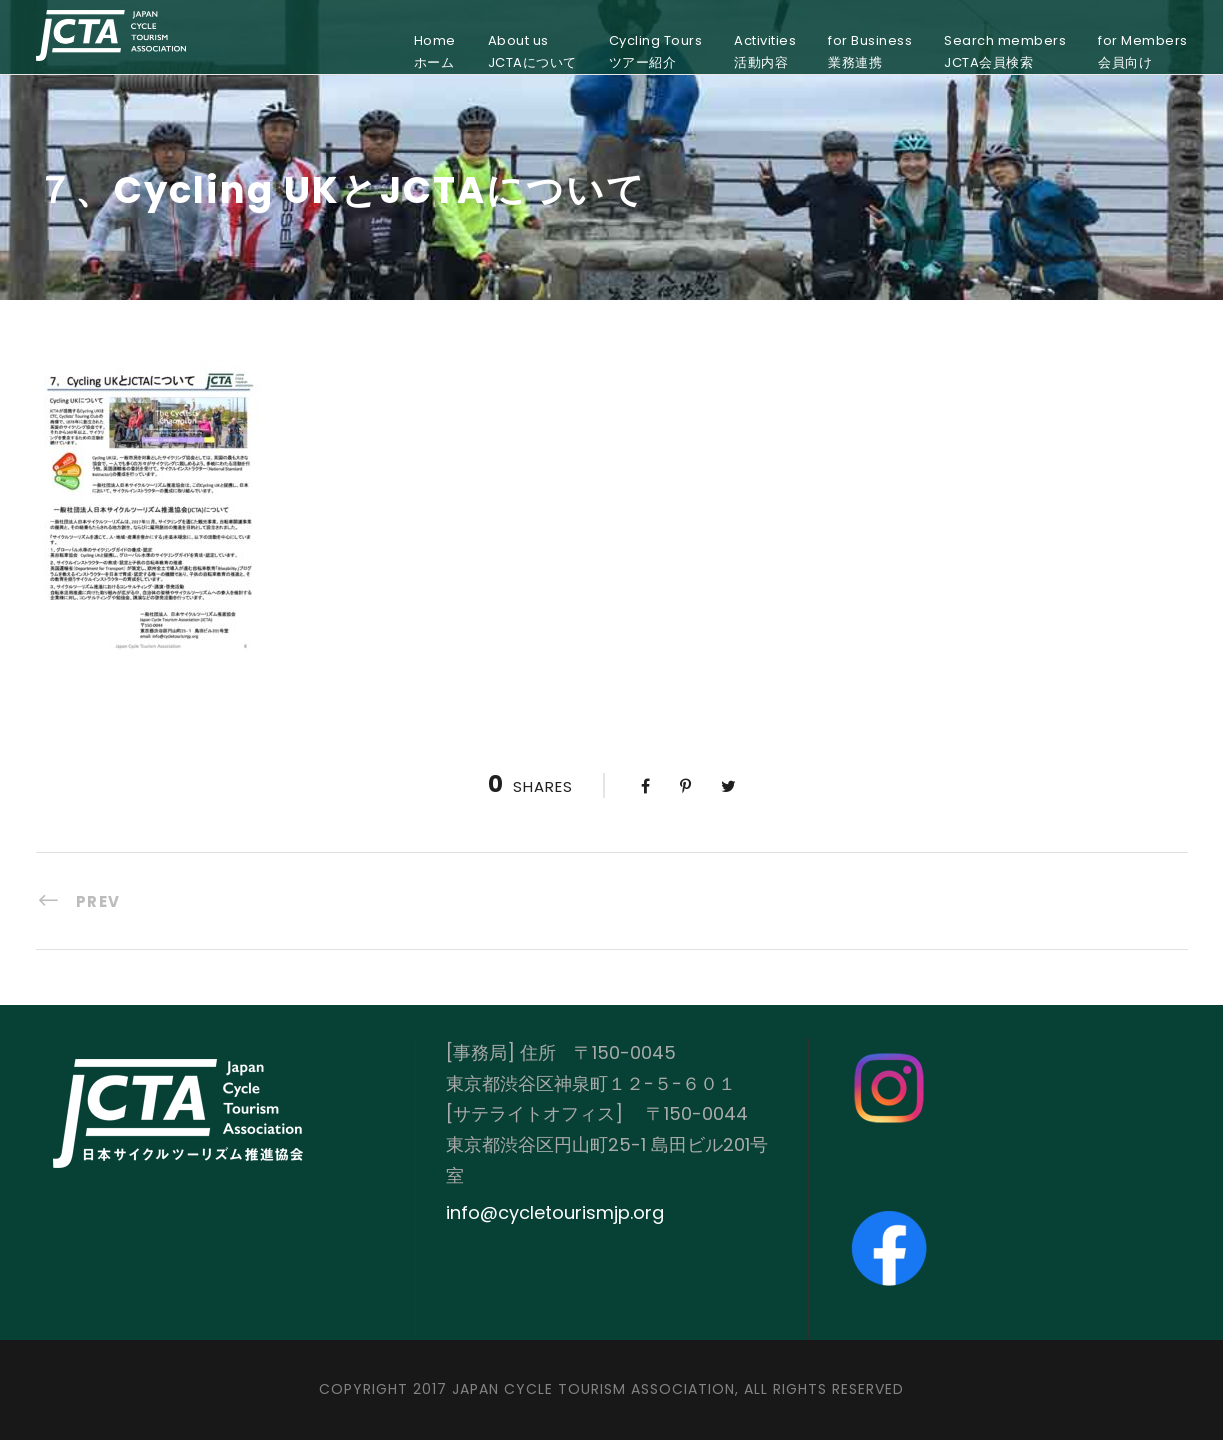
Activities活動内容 (765, 51)
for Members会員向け (1143, 51)
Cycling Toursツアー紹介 (656, 51)
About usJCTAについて (532, 51)
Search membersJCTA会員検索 (1005, 51)
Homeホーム (435, 51)
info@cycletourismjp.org (555, 1212)
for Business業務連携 (870, 51)
